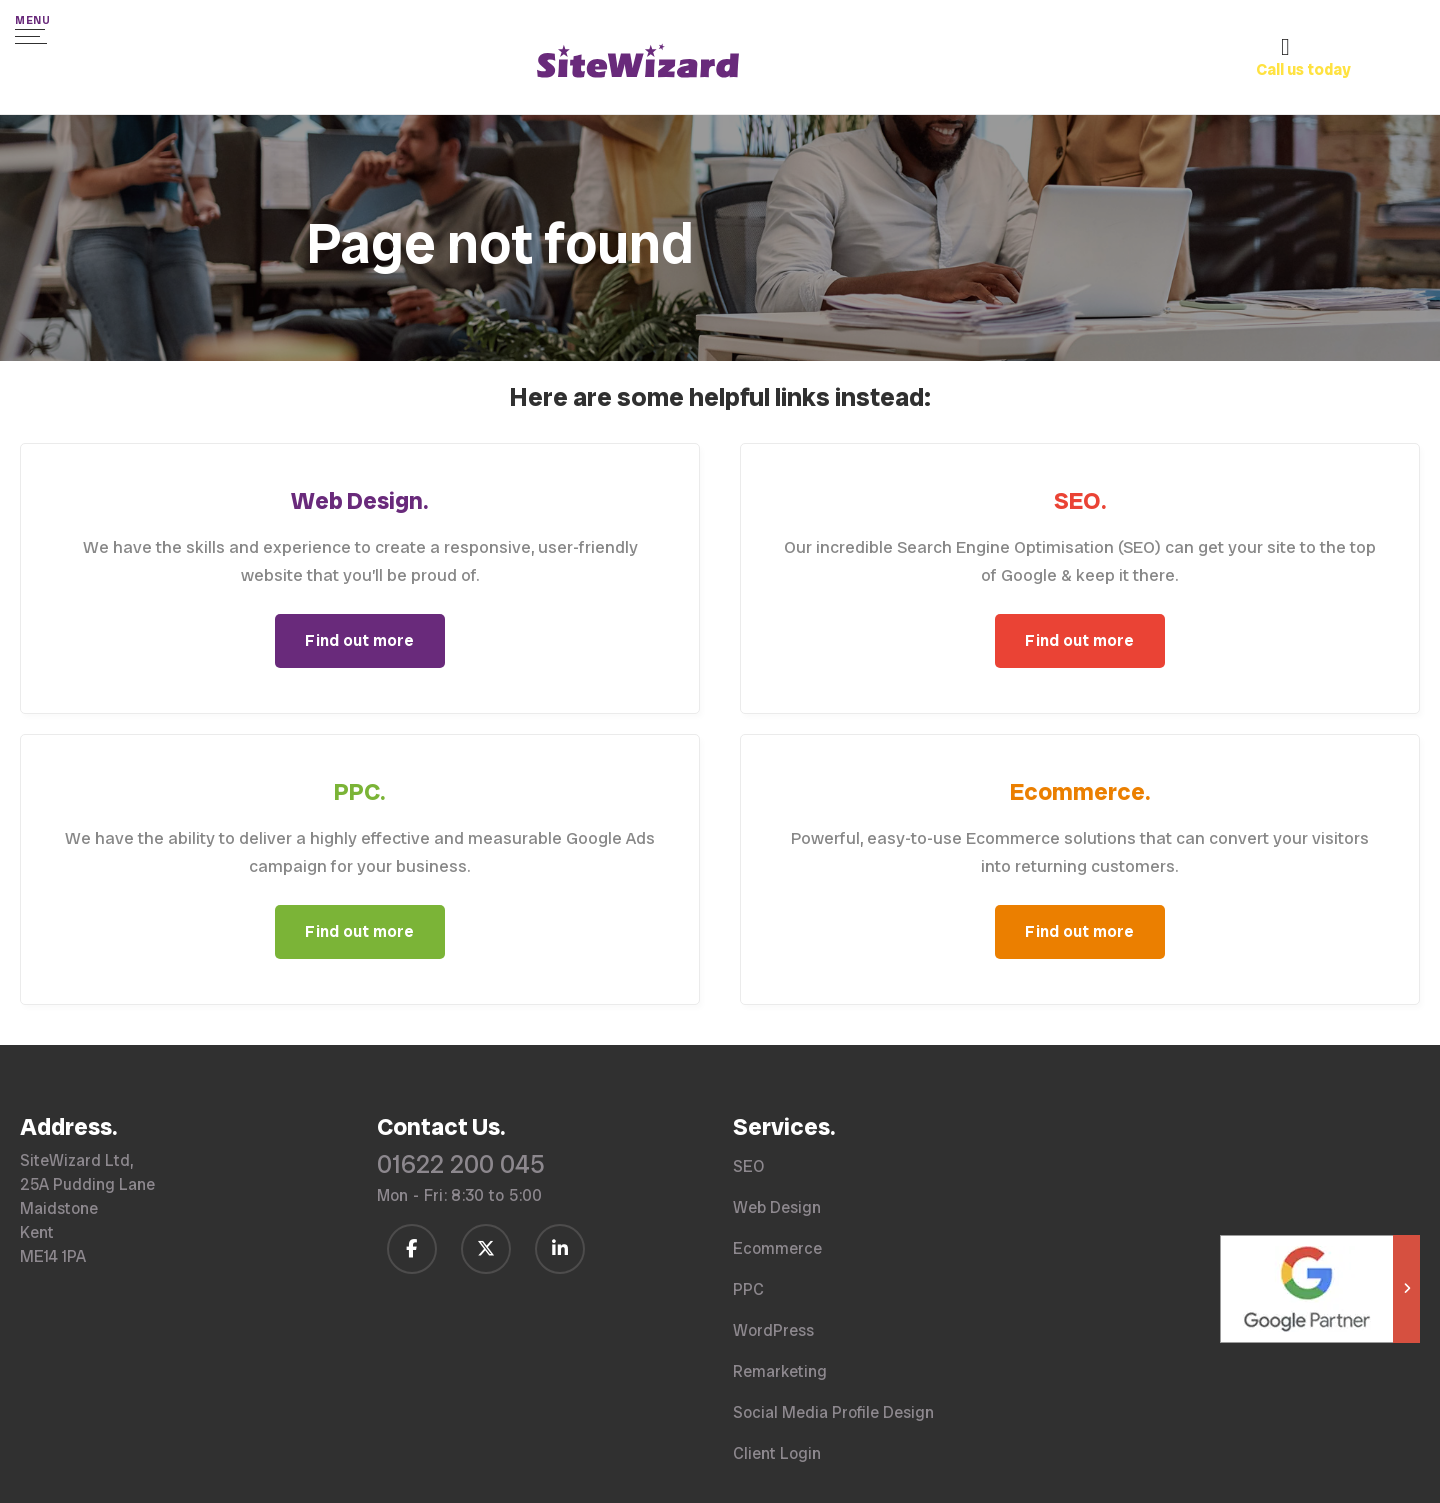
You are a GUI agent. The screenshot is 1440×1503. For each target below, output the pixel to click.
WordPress (773, 1330)
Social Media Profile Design (833, 1412)
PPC (748, 1289)
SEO (748, 1166)
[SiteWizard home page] (638, 64)
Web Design (777, 1207)
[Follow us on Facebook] (412, 1249)
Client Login (777, 1453)
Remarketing (780, 1371)
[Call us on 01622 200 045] (1338, 71)
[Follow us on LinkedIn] (560, 1249)
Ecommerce (777, 1248)
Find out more (359, 640)
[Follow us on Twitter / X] (486, 1249)
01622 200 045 (461, 1164)
